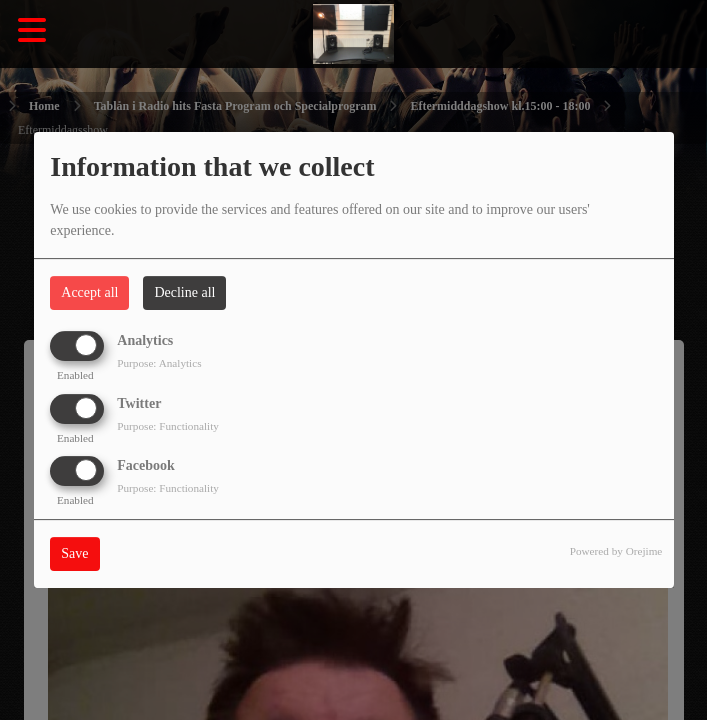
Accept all (89, 292)
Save (74, 553)
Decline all (184, 292)
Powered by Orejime (616, 551)
